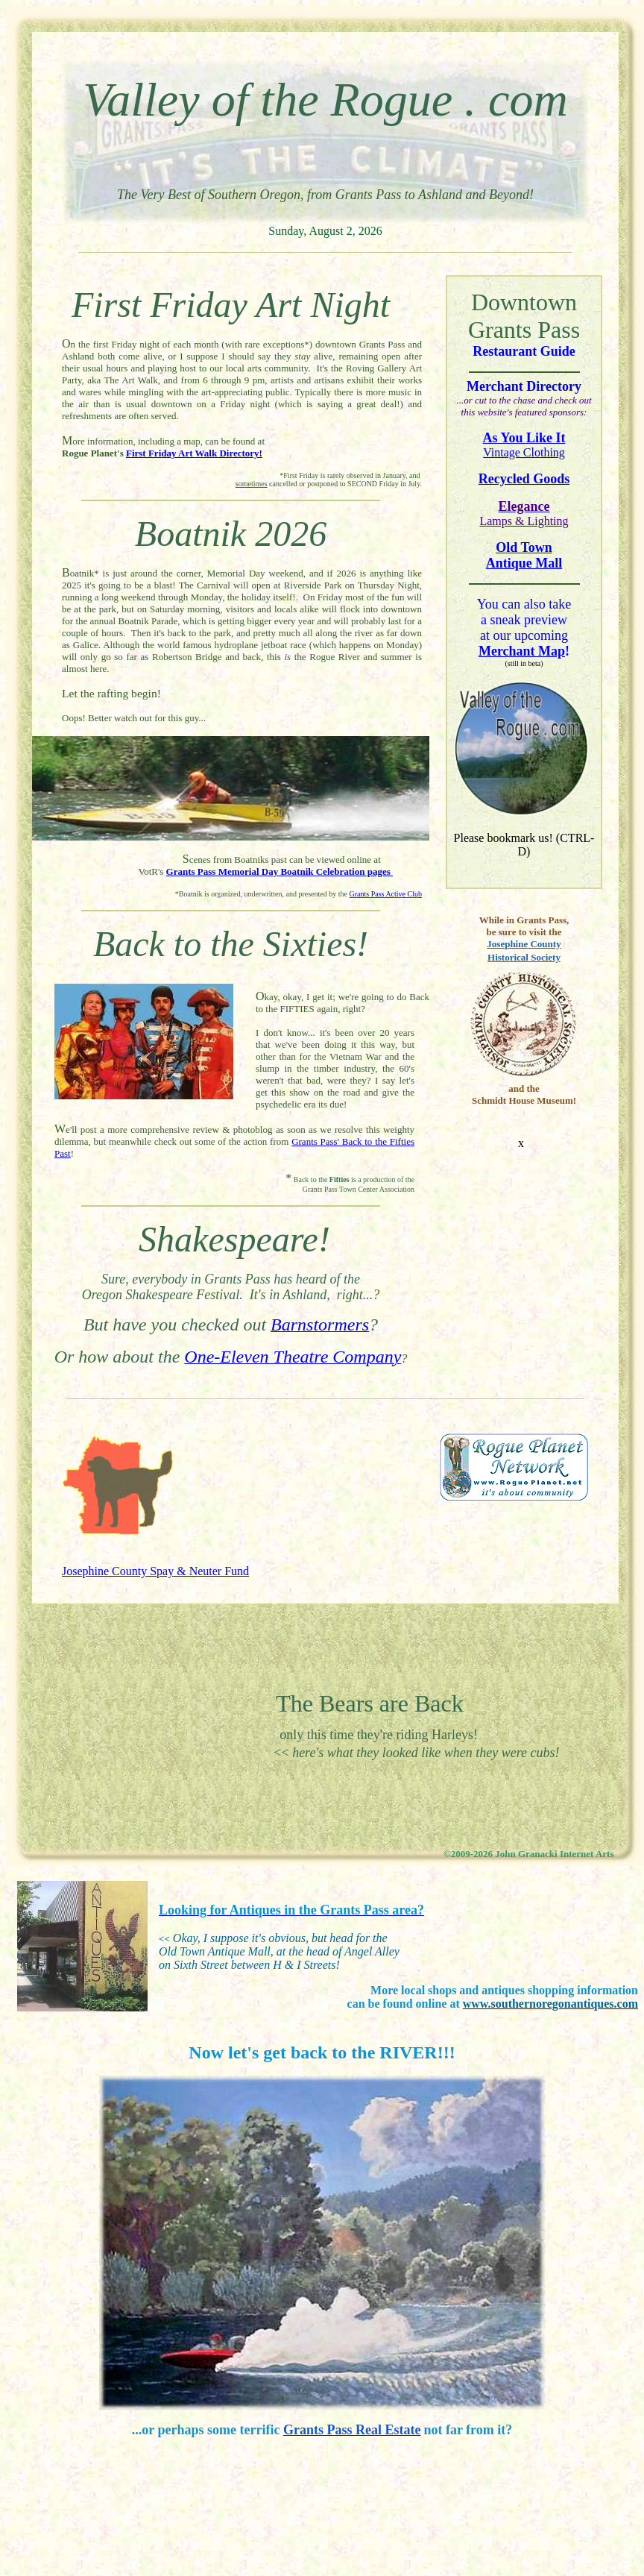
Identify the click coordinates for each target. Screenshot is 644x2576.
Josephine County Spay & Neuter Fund (155, 1571)
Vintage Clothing (524, 452)
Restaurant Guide (524, 351)
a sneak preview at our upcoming (524, 635)
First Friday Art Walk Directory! (194, 453)
